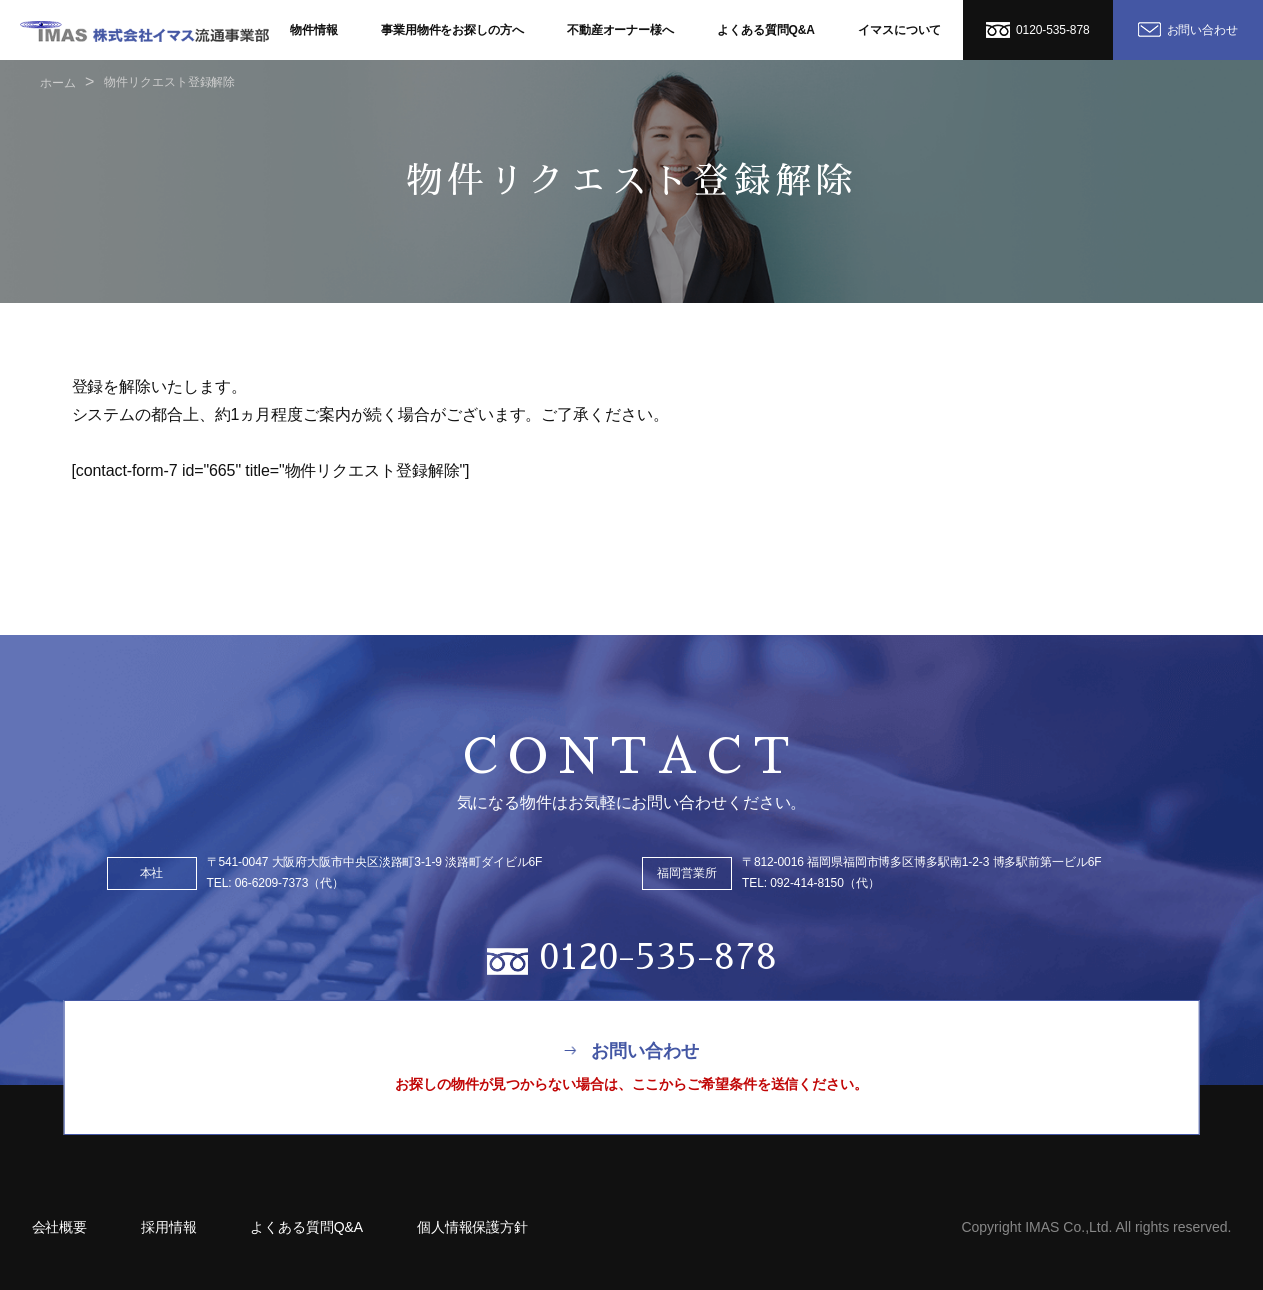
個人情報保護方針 (472, 1227)
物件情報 (314, 30)
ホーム (58, 83)
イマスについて (899, 30)
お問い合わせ (1188, 29)
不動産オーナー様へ (620, 30)
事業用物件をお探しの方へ (452, 30)
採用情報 (169, 1227)
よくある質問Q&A (766, 30)
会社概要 (60, 1227)
